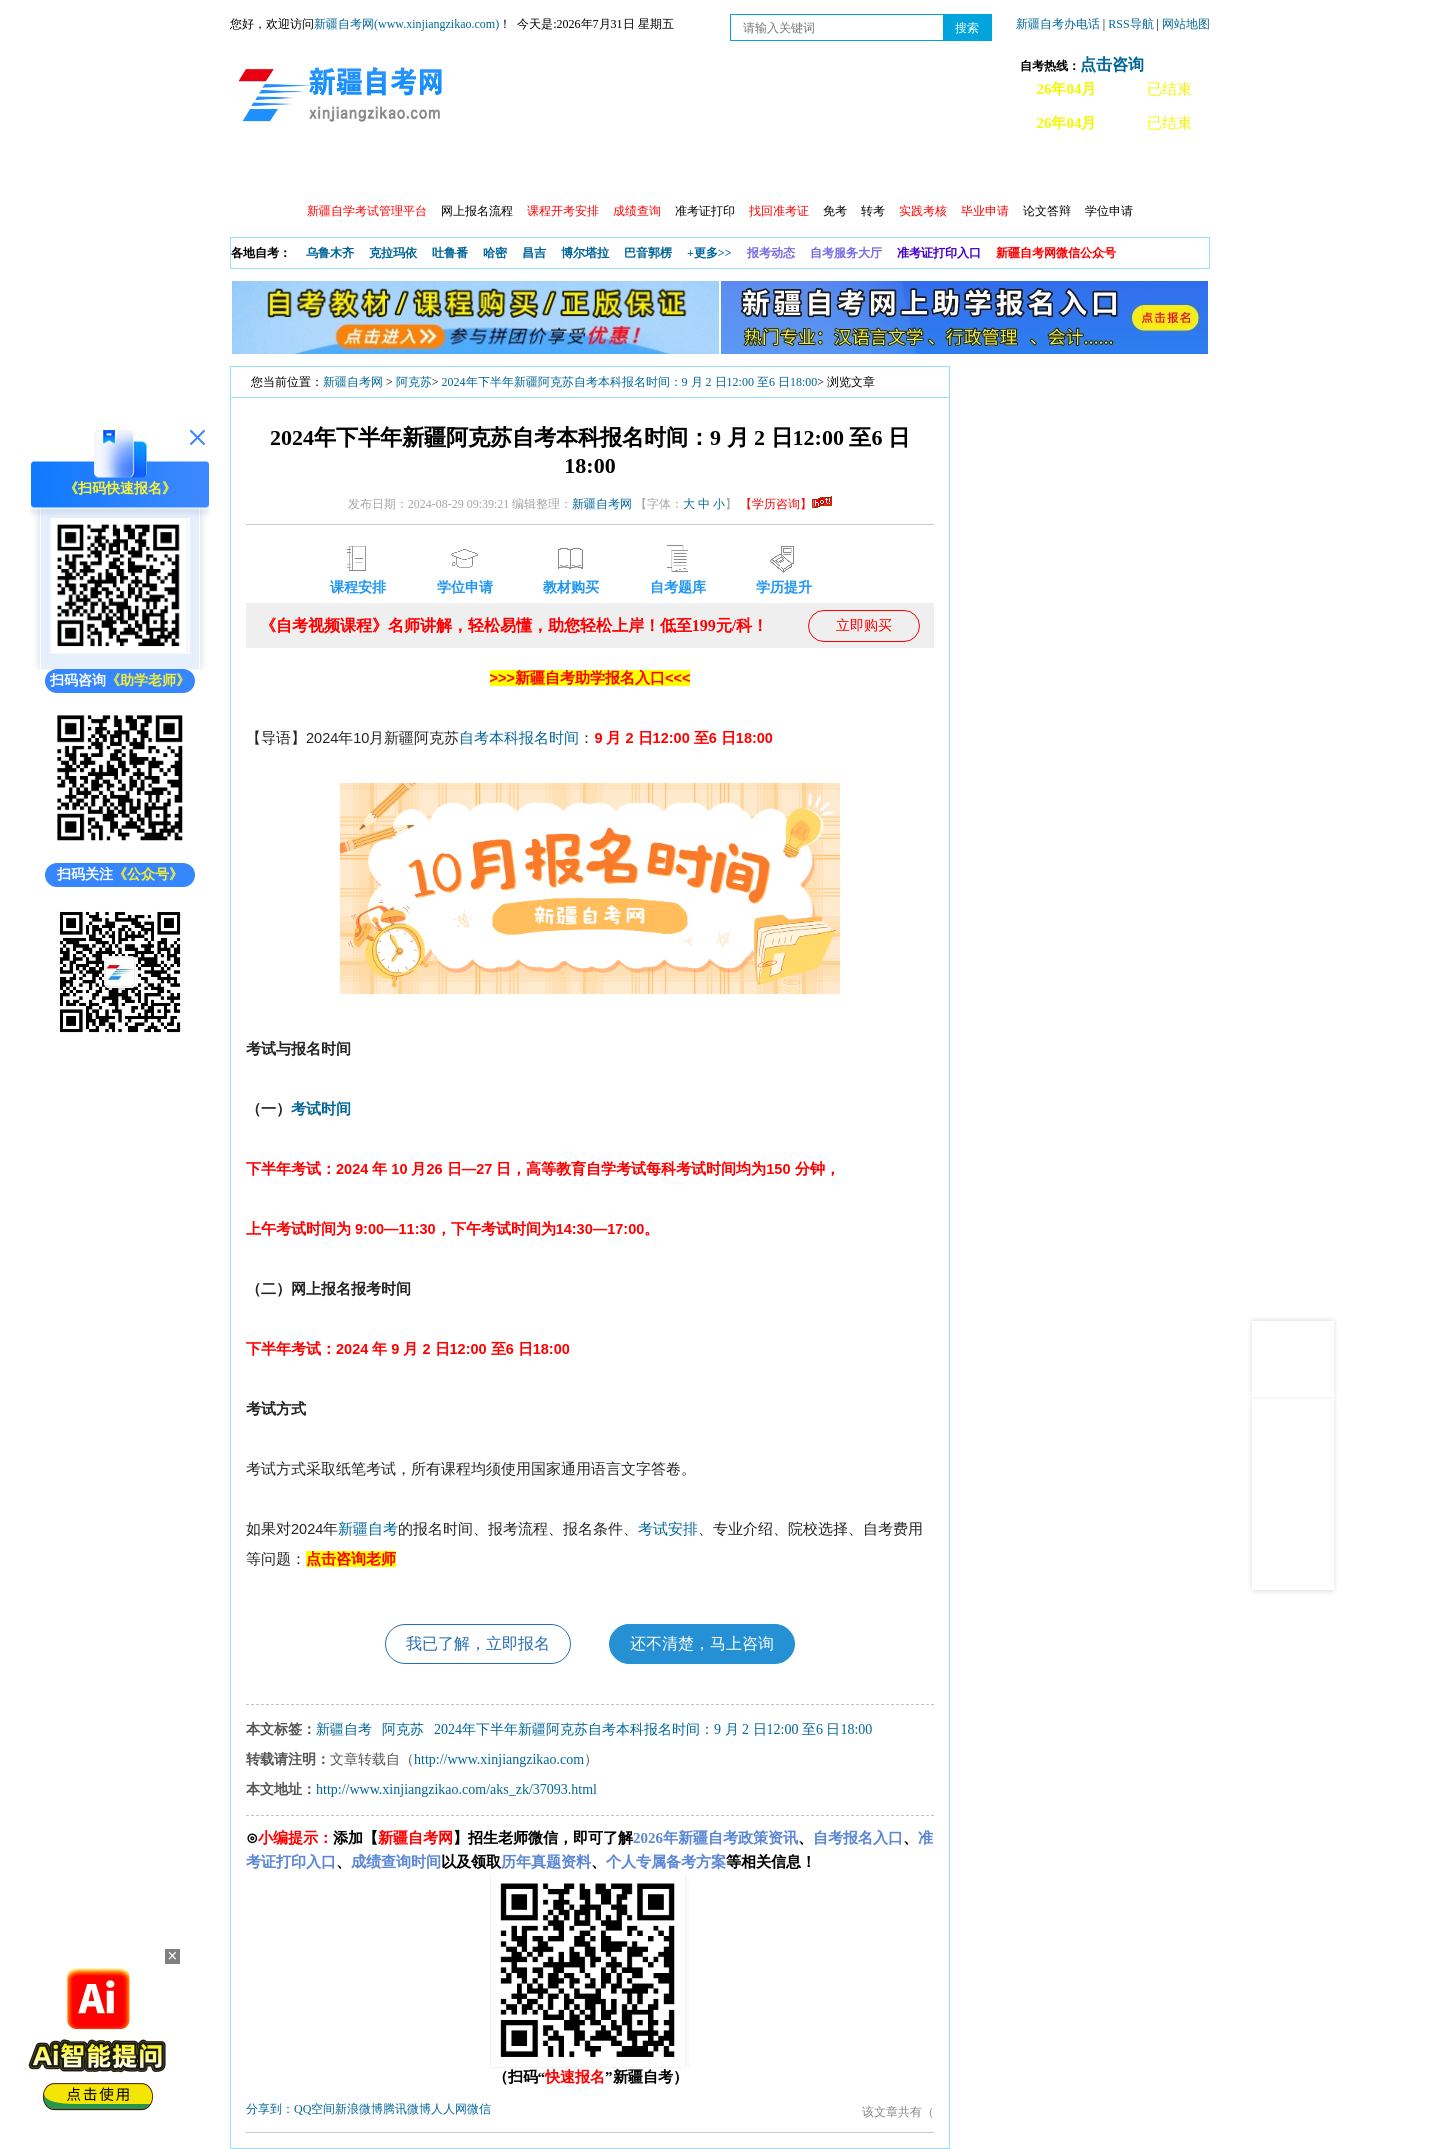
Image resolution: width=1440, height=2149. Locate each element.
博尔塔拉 (585, 253)
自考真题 (933, 170)
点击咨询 (1112, 64)
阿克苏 (414, 382)
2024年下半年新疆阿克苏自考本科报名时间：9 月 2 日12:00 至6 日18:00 (630, 382)
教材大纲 (847, 170)
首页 (259, 170)
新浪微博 (359, 2109)
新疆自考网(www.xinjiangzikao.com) (406, 24)
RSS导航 (1132, 24)
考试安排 (668, 1529)
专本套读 (761, 170)
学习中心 (589, 170)
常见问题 (1019, 170)
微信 (479, 2109)
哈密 (495, 253)
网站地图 (1186, 24)
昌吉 (534, 253)
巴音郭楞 (648, 253)
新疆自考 (368, 1529)
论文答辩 (1047, 211)
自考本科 (489, 738)
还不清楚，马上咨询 (702, 1643)
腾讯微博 (407, 2109)
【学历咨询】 (786, 504)
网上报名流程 (477, 211)
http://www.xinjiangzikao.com (499, 1759)
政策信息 (331, 170)
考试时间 (321, 1109)
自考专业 (675, 170)
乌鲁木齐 (330, 253)
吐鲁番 (450, 253)
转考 (873, 211)
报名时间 (549, 738)
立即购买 (864, 625)
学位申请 (1109, 211)
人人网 (449, 2109)
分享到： (270, 2109)
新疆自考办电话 (1058, 24)
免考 (835, 211)
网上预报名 (1112, 170)
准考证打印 (705, 211)
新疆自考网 (353, 382)
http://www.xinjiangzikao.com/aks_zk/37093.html (456, 1789)
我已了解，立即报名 (478, 1643)
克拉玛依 (393, 253)
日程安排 (503, 170)
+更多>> (709, 253)
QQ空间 (314, 2109)
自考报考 (417, 170)
